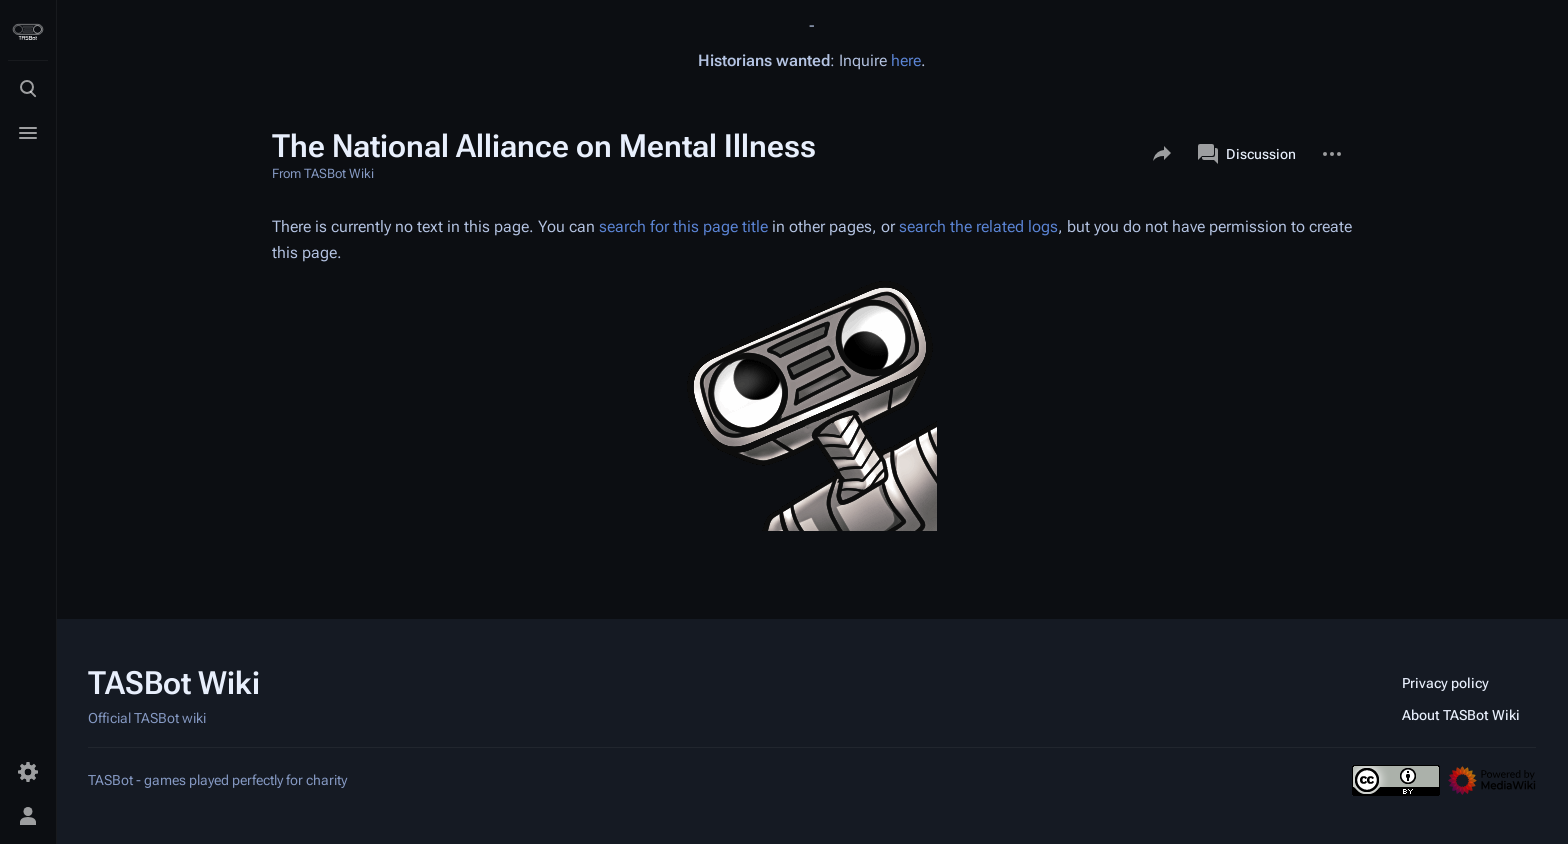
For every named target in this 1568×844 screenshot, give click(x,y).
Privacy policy (1445, 683)
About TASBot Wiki (1461, 715)
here (906, 60)
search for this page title (683, 226)
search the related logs (978, 226)
